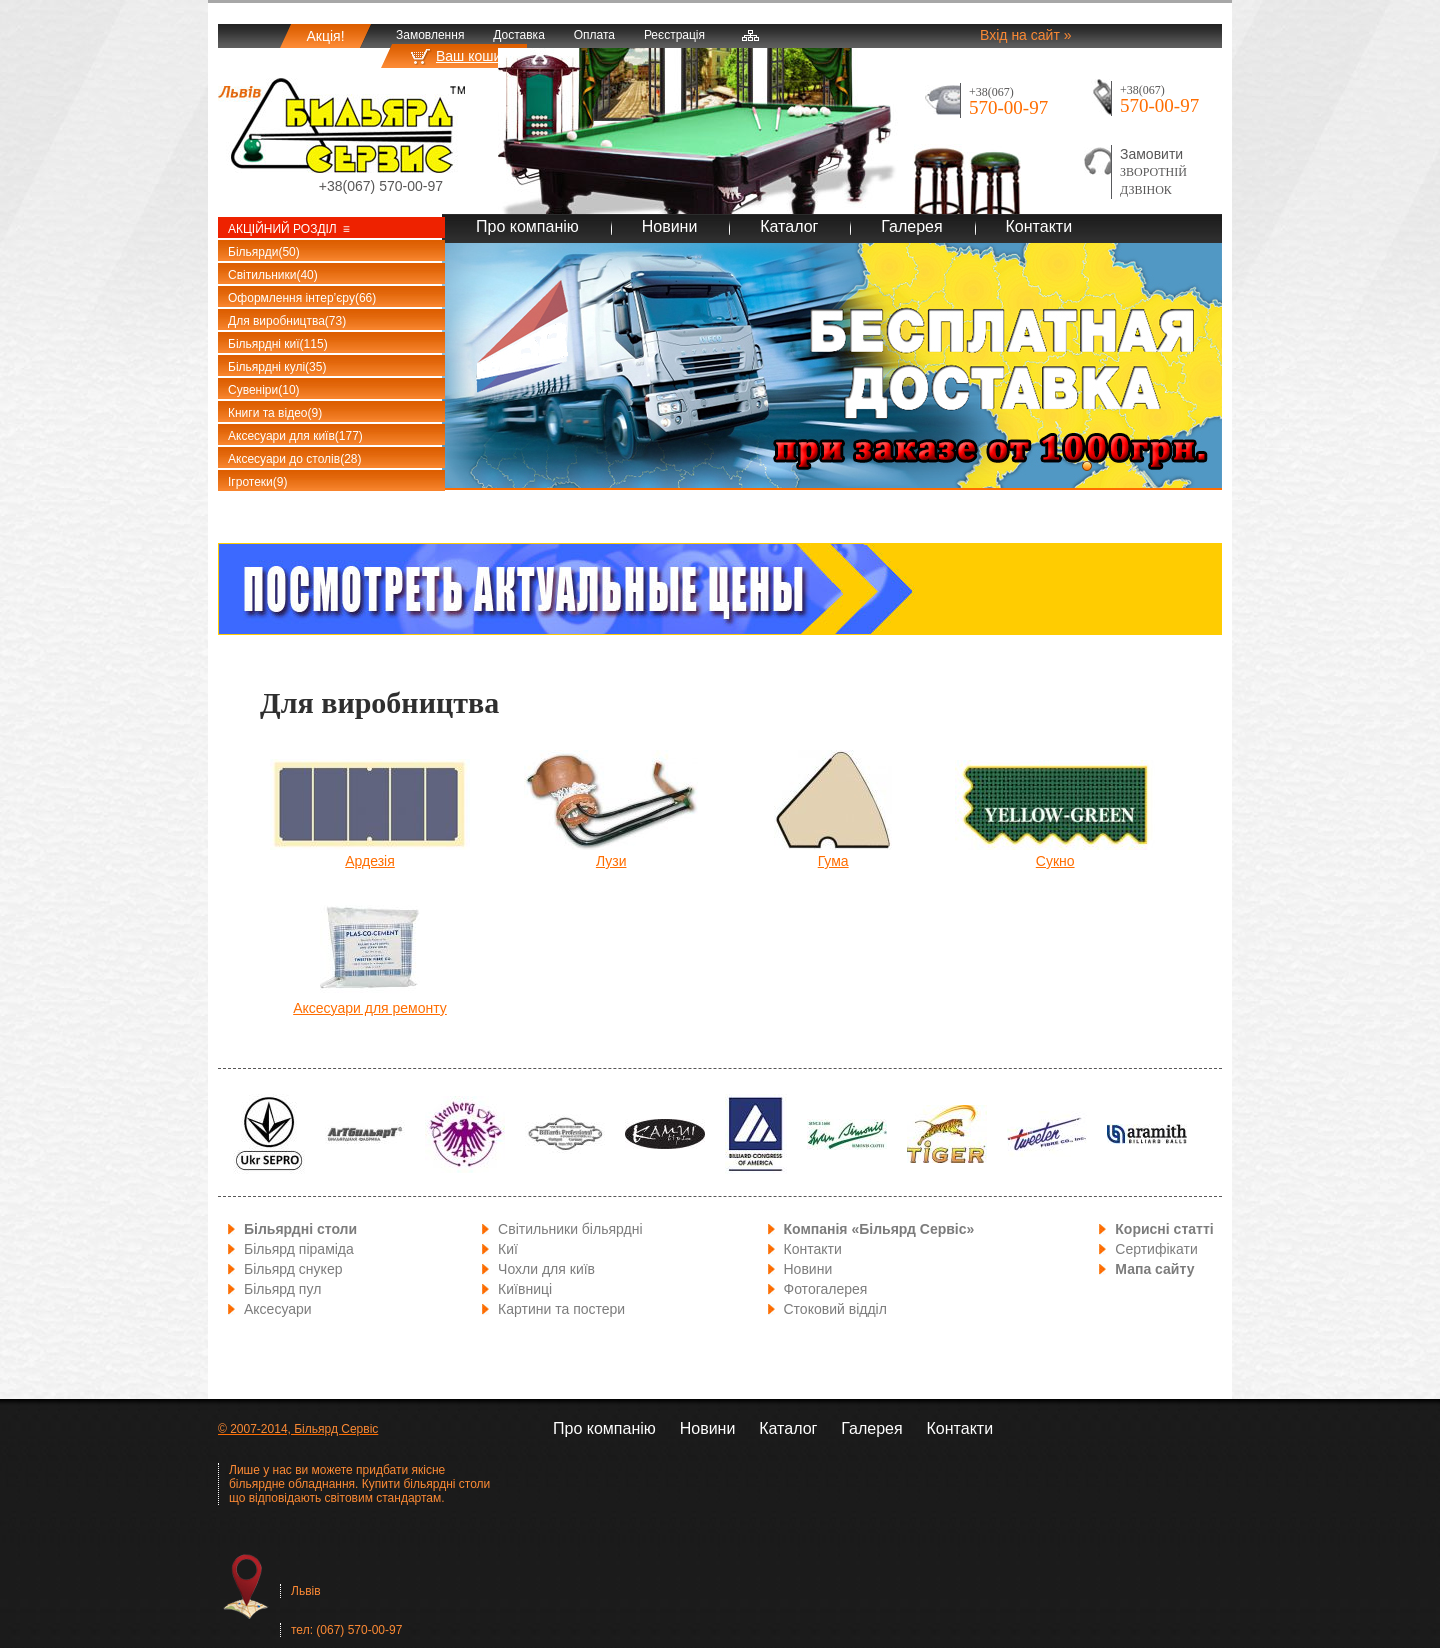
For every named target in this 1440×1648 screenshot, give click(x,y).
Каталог (789, 226)
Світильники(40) (273, 275)
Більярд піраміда (299, 1249)
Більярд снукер (293, 1269)
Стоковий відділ (835, 1309)
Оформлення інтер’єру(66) (302, 298)
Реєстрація (674, 35)
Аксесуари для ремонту (370, 1008)
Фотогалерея (826, 1289)
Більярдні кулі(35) (277, 367)
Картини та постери (561, 1309)
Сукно (1055, 861)
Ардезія (370, 861)
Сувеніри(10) (264, 390)
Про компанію (527, 226)
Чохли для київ (546, 1269)
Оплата (594, 35)
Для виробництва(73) (287, 321)
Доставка (519, 35)
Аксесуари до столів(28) (294, 459)
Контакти (1039, 226)
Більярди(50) (264, 252)
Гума (833, 861)
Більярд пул (282, 1289)
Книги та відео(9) (275, 413)
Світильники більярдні (570, 1229)
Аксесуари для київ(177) (295, 436)
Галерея (911, 226)
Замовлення (430, 35)
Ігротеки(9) (257, 482)
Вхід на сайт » (1025, 35)
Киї (508, 1249)
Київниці (525, 1289)
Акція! (325, 36)
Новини (670, 226)
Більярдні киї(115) (278, 344)
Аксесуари (278, 1309)
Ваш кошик (472, 56)
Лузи (611, 861)
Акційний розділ (282, 229)
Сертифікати (1156, 1249)
